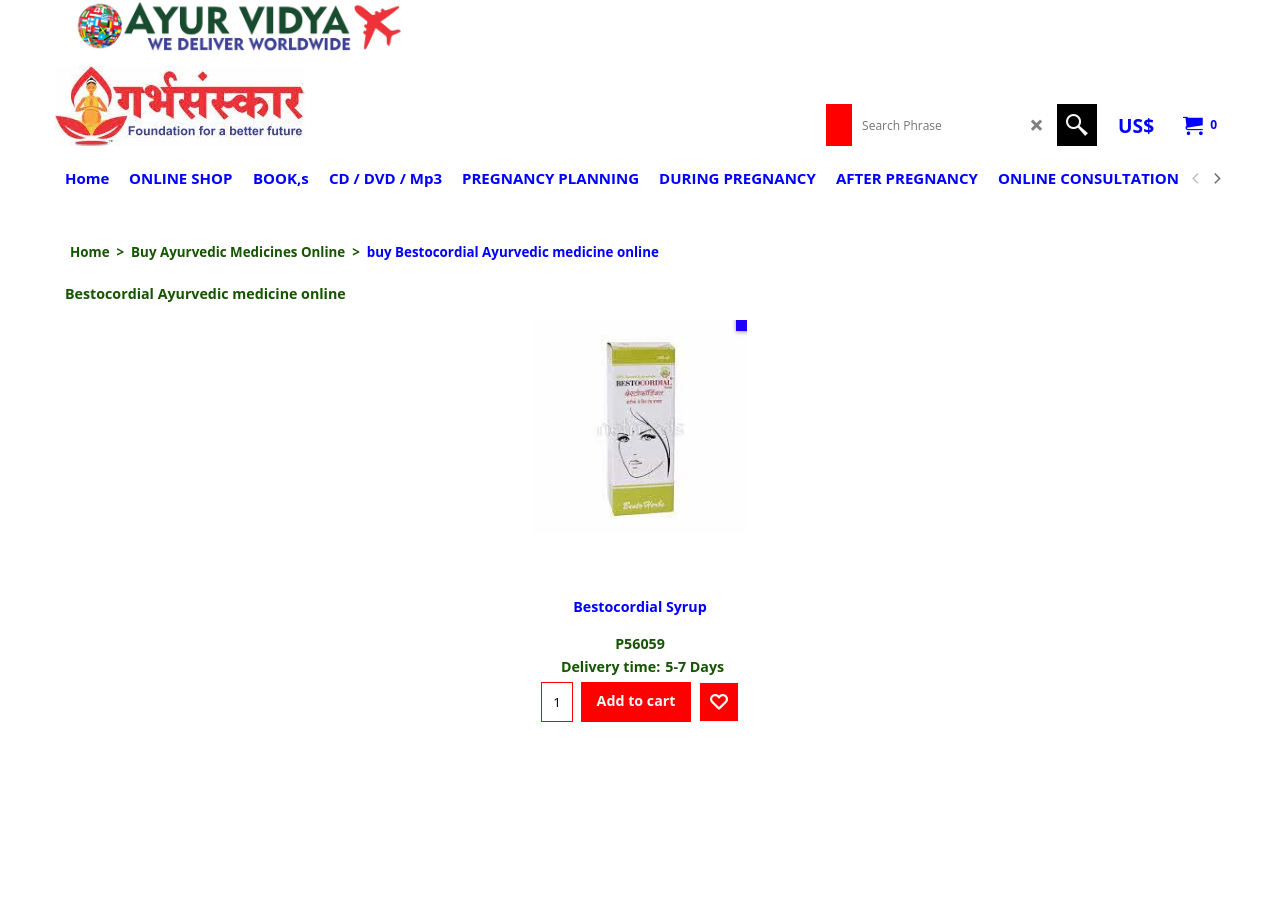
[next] (1216, 179)
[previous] (1196, 179)
